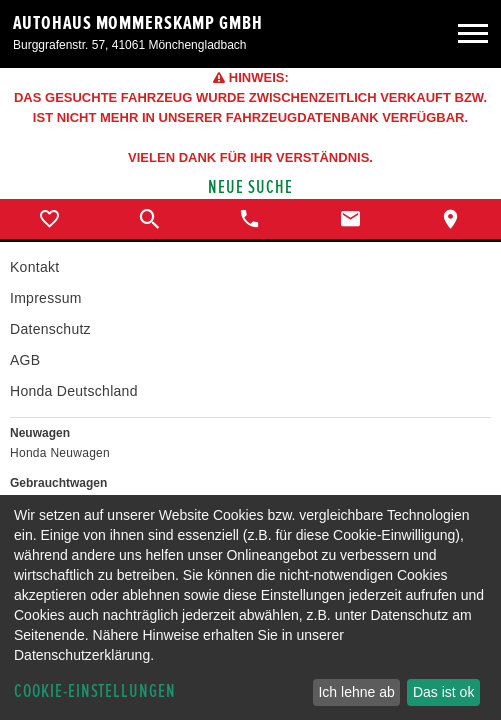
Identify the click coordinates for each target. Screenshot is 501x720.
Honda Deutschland (74, 391)
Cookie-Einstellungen (95, 691)
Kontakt (34, 267)
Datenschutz (50, 329)
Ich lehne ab (356, 692)
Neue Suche (250, 187)
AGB (25, 360)
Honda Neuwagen (60, 453)
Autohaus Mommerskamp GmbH (138, 23)
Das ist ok (443, 692)
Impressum (46, 298)
